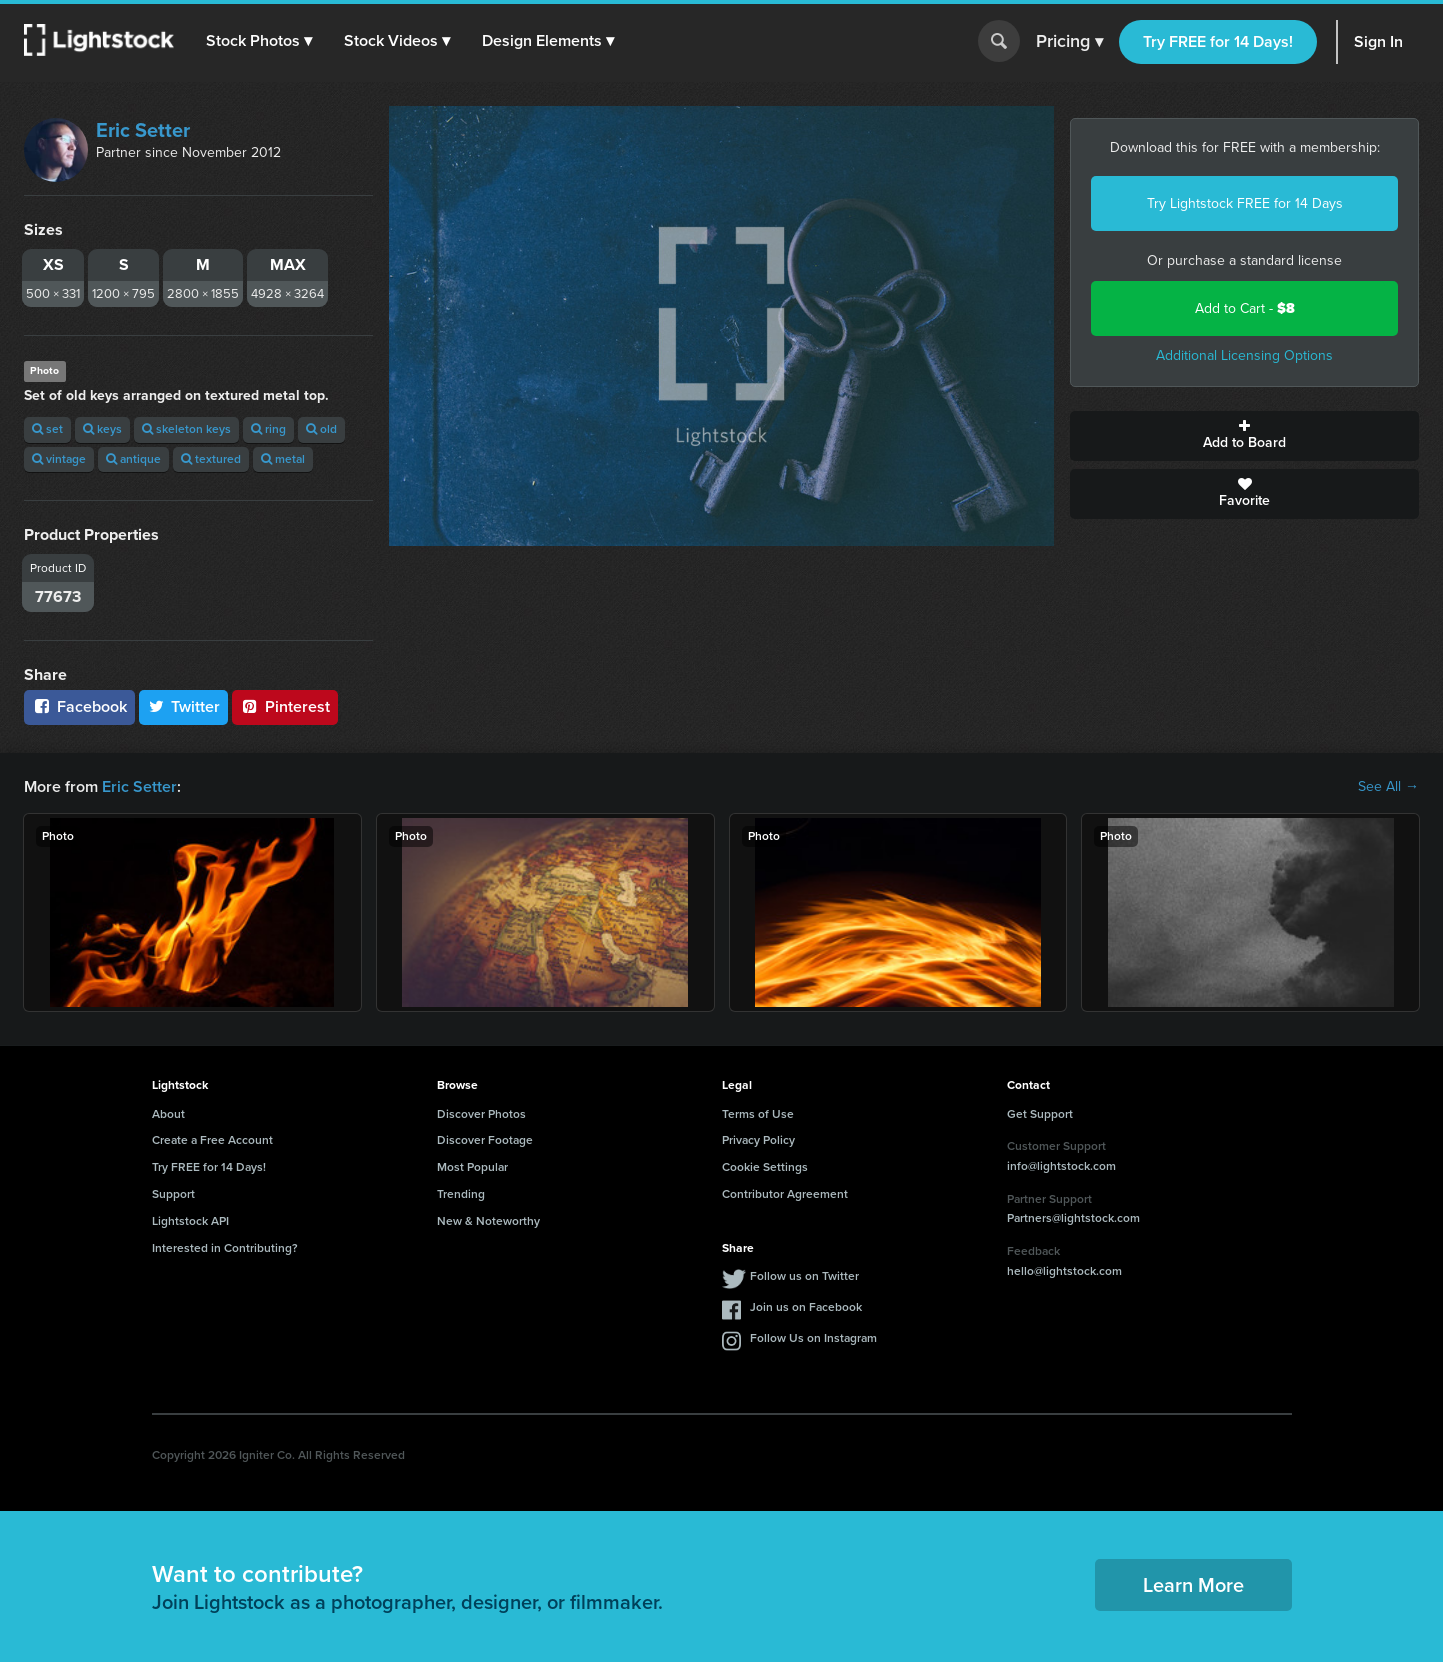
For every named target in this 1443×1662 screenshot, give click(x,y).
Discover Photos (481, 1114)
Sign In (1378, 41)
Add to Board (1244, 436)
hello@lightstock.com (1064, 1271)
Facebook (79, 706)
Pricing (1069, 42)
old (321, 429)
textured (211, 459)
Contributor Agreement (785, 1194)
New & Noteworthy (488, 1221)
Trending (461, 1194)
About (168, 1114)
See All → (1388, 787)
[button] (259, 41)
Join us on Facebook (806, 1307)
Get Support (1040, 1114)
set (47, 429)
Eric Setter (143, 130)
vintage (59, 459)
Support (173, 1194)
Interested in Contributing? (225, 1248)
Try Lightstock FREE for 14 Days (1245, 203)
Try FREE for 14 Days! (1218, 41)
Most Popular (472, 1167)
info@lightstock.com (1061, 1166)
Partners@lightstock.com (1073, 1218)
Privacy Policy (758, 1140)
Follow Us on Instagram (813, 1338)
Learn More (1193, 1585)
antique (133, 459)
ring (268, 429)
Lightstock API (190, 1221)
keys (102, 429)
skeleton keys (186, 429)
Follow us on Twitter (804, 1276)
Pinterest (285, 706)
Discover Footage (485, 1140)
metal (283, 459)
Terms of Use (758, 1114)
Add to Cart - (1245, 308)
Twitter (184, 706)
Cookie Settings (765, 1167)
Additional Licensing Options (1244, 355)
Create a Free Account (212, 1140)
